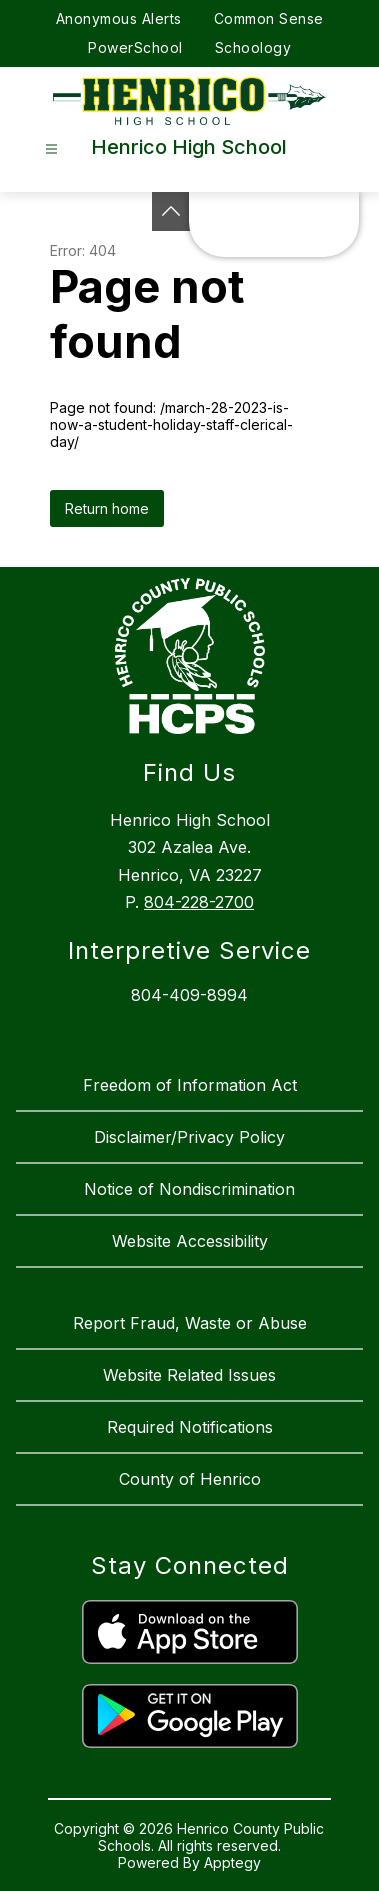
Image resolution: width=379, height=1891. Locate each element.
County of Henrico (190, 1479)
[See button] (171, 211)
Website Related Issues (189, 1375)
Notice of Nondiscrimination (189, 1189)
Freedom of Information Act (190, 1085)
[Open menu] (51, 149)
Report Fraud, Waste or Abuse (190, 1323)
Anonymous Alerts (119, 18)
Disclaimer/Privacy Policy (189, 1137)
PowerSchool (135, 47)
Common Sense (269, 18)
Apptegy (232, 1862)
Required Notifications (190, 1427)
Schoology (253, 47)
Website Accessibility (190, 1241)
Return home (107, 508)
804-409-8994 (189, 995)
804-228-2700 (199, 902)
